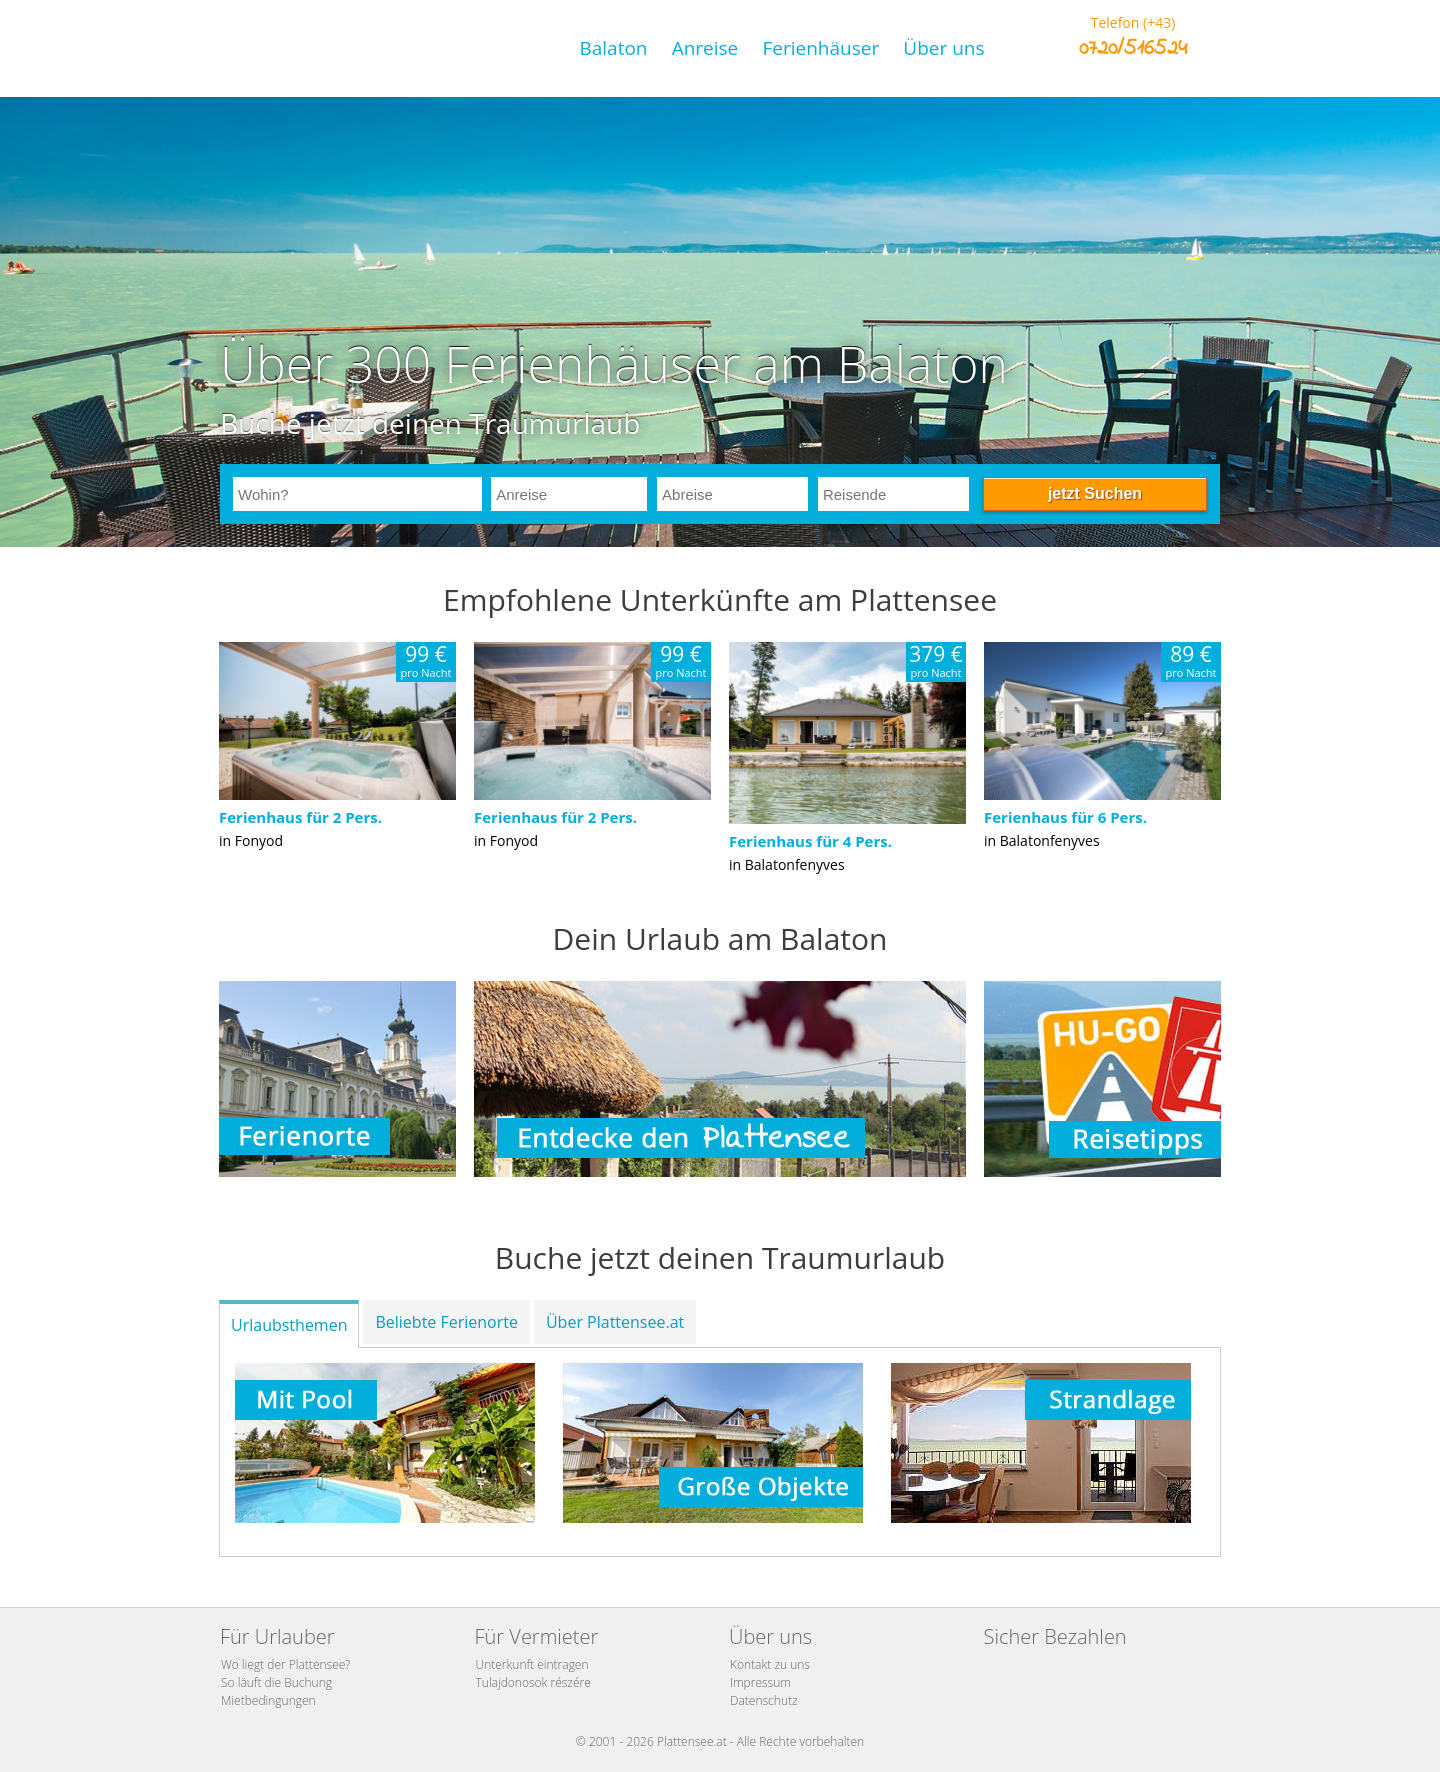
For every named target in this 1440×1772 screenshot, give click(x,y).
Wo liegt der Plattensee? (285, 1664)
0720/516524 (1133, 49)
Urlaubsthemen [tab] (289, 1325)
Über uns (943, 48)
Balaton (613, 48)
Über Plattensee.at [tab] (615, 1322)
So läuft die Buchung (276, 1682)
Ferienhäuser (820, 48)
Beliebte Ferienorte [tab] (446, 1322)
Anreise (705, 48)
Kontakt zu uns (770, 1664)
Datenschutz (764, 1700)
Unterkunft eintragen (532, 1664)
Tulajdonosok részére (533, 1682)
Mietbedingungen (268, 1700)
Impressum (760, 1682)
